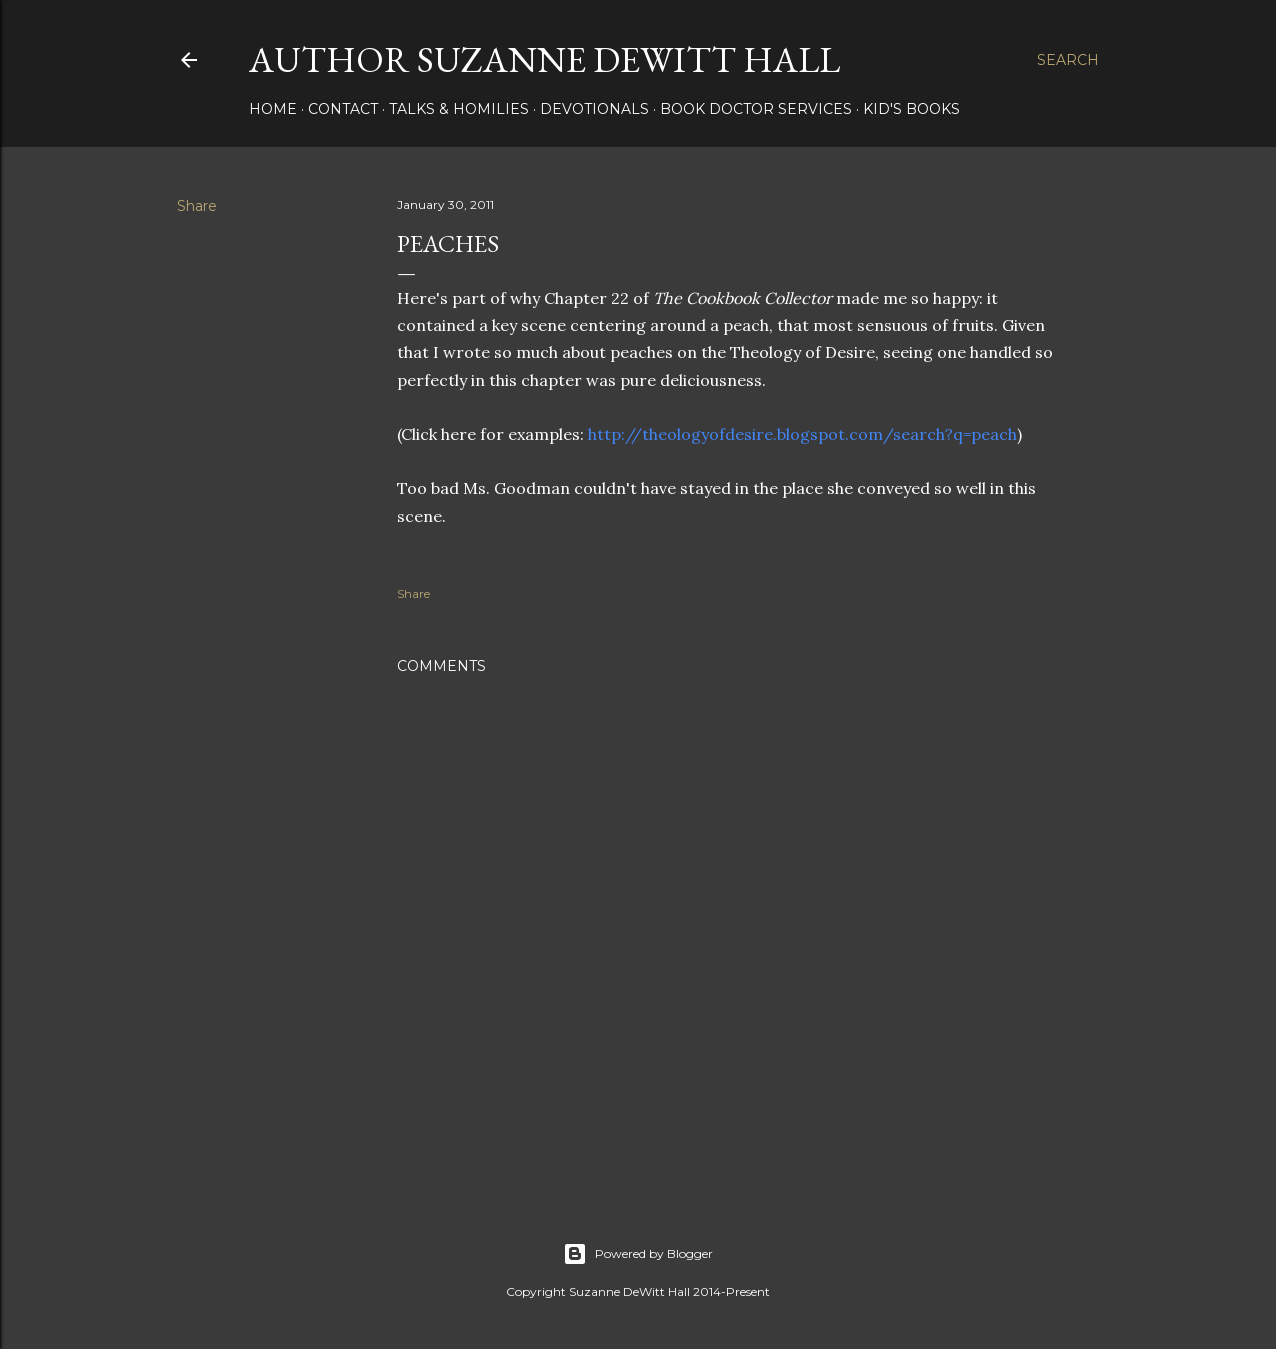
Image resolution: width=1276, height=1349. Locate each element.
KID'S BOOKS (911, 109)
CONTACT (343, 109)
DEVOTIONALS (594, 109)
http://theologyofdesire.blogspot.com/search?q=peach (802, 434)
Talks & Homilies (459, 109)
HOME (273, 109)
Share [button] (197, 206)
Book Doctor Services (756, 109)
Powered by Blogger (638, 1254)
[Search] (1068, 60)
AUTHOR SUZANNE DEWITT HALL (544, 59)
